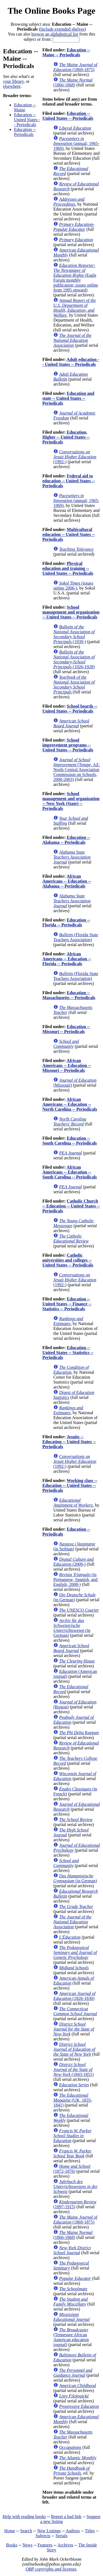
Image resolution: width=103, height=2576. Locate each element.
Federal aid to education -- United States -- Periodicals (68, 481)
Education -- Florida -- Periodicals (66, 922)
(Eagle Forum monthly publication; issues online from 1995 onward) (75, 277)
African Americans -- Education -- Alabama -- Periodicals (66, 881)
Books (11, 2545)
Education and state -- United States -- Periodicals (68, 398)
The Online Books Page (51, 11)
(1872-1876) (71, 2169)
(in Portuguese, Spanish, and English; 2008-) (75, 1579)
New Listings (49, 2530)
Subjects (42, 2535)
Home (9, 2530)
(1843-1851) (73, 2069)
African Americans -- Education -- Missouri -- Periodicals (66, 1065)
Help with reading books (24, 2516)
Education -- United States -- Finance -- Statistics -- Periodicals (66, 1304)
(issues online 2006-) (73, 585)
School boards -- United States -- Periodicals (69, 708)
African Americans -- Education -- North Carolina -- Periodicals (69, 1104)
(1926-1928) (74, 659)
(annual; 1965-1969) (76, 143)
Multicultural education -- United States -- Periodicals (68, 534)
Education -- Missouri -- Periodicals (66, 1029)
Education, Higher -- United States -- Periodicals (66, 437)
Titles (90, 2530)
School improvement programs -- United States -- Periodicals (67, 745)
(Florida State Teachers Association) (75, 937)
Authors (73, 2530)
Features (45, 2545)
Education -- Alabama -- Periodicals (66, 840)
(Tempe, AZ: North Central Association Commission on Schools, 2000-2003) (76, 769)
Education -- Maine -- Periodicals (66, 52)
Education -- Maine (25, 107)
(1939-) (74, 634)
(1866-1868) (73, 82)
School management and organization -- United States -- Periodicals (70, 612)
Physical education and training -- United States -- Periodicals (67, 568)
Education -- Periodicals (25, 132)
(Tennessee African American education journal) (71, 2337)
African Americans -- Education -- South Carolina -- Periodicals (69, 1172)
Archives (65, 2545)
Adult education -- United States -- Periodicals (70, 362)
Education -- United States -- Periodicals (27, 119)
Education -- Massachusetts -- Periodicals (68, 995)
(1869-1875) (75, 67)
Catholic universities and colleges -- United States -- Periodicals (67, 1260)
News (27, 2545)
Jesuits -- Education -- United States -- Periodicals (69, 1441)
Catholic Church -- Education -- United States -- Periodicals (71, 1206)
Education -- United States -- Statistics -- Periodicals (67, 1352)
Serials (61, 2535)
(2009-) (73, 1561)
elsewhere (12, 86)
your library (13, 81)
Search (26, 2530)
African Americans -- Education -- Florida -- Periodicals (66, 959)
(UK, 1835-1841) (72, 2100)
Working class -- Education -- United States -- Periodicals (69, 1485)
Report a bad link (66, 2516)
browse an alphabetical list (54, 34)
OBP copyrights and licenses (51, 2569)
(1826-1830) (74, 1996)
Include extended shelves (62, 29)
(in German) (74, 1597)
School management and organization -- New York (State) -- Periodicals (70, 801)
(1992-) (74, 457)
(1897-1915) (74, 2204)
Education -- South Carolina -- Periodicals (69, 1140)
